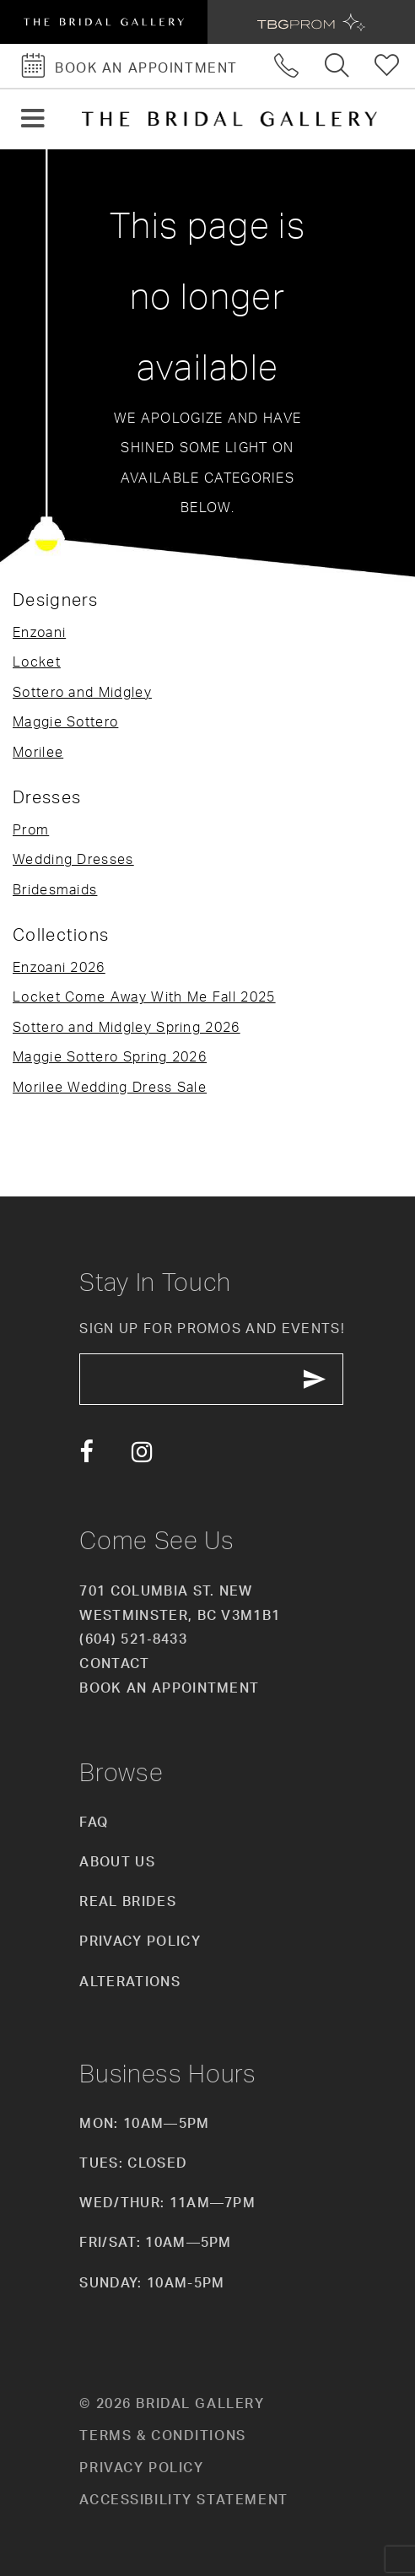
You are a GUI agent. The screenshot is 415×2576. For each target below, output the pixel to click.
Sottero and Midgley (82, 691)
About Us (117, 1861)
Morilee (38, 751)
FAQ (93, 1821)
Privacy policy (141, 2467)
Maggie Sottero (65, 721)
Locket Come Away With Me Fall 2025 (144, 996)
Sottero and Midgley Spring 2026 (126, 1026)
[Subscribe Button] (315, 1379)
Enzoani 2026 (59, 967)
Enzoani (39, 632)
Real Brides (127, 1901)
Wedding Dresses (73, 859)
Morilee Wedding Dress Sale (110, 1086)
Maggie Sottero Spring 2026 (110, 1056)
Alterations (129, 1981)
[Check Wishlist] (387, 65)
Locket (37, 661)
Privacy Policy (139, 1941)
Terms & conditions (162, 2435)
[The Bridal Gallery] (229, 119)
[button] (33, 119)
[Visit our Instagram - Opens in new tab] (142, 1453)
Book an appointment (169, 1687)
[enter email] (211, 1379)
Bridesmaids (55, 889)
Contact (114, 1663)
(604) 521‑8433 (133, 1639)
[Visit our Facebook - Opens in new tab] (86, 1453)
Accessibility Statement (183, 2499)
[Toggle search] (337, 65)
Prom (31, 829)
